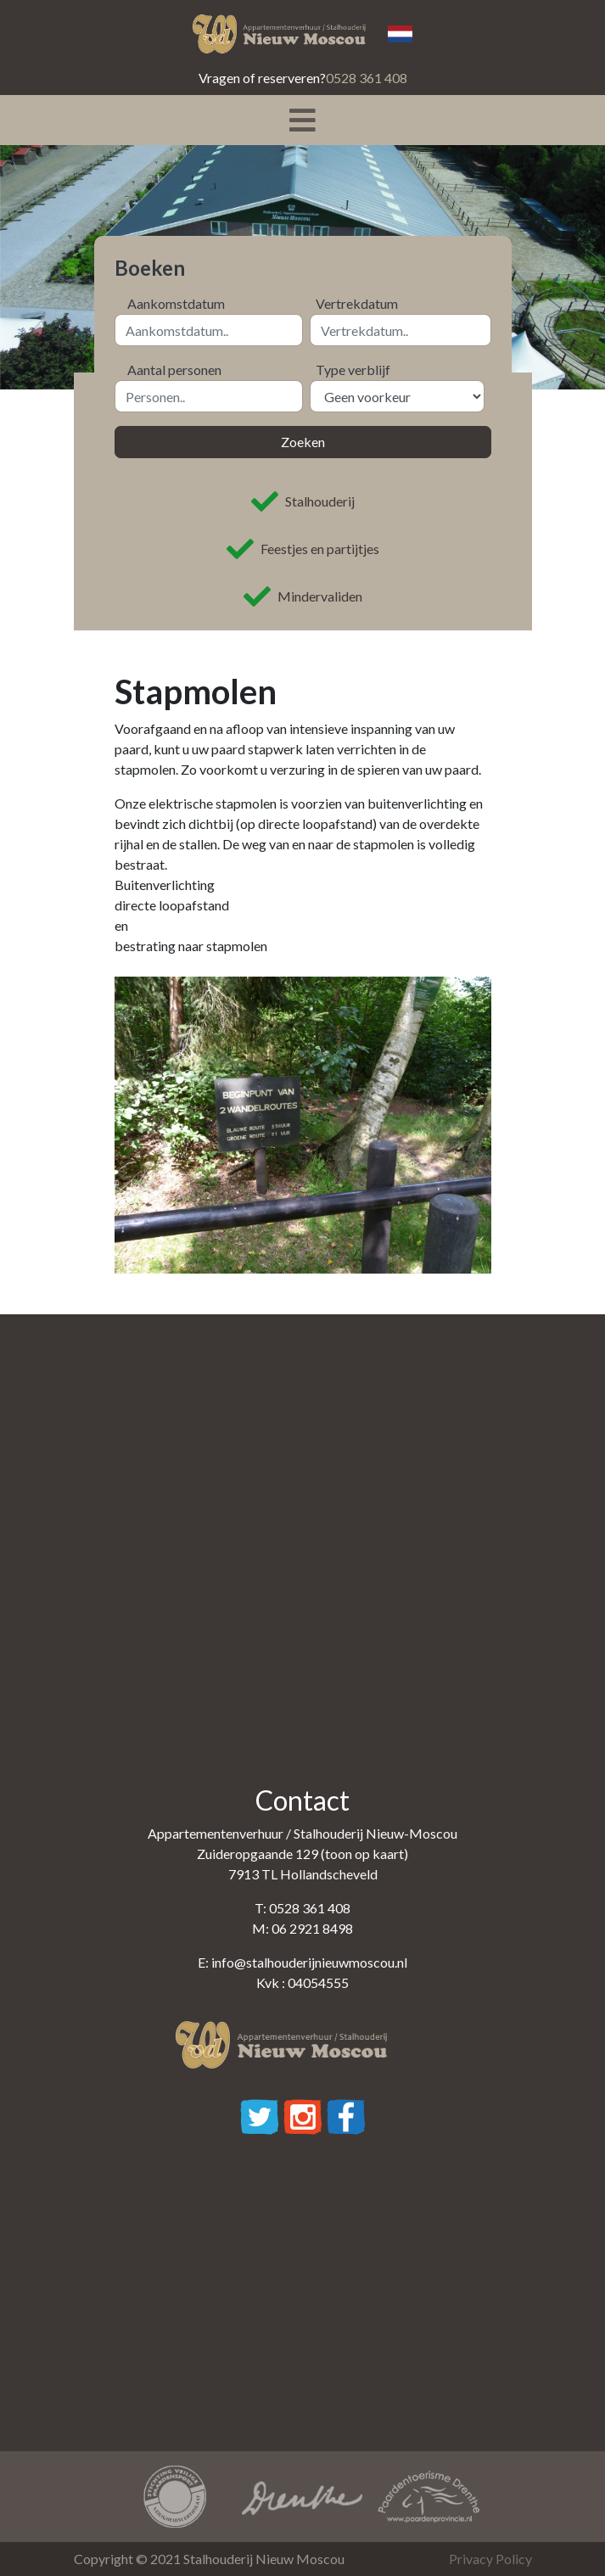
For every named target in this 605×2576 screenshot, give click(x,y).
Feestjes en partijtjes (303, 549)
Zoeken (303, 442)
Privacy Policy (490, 2559)
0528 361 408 (366, 78)
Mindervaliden (303, 596)
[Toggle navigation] (302, 120)
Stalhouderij (303, 501)
